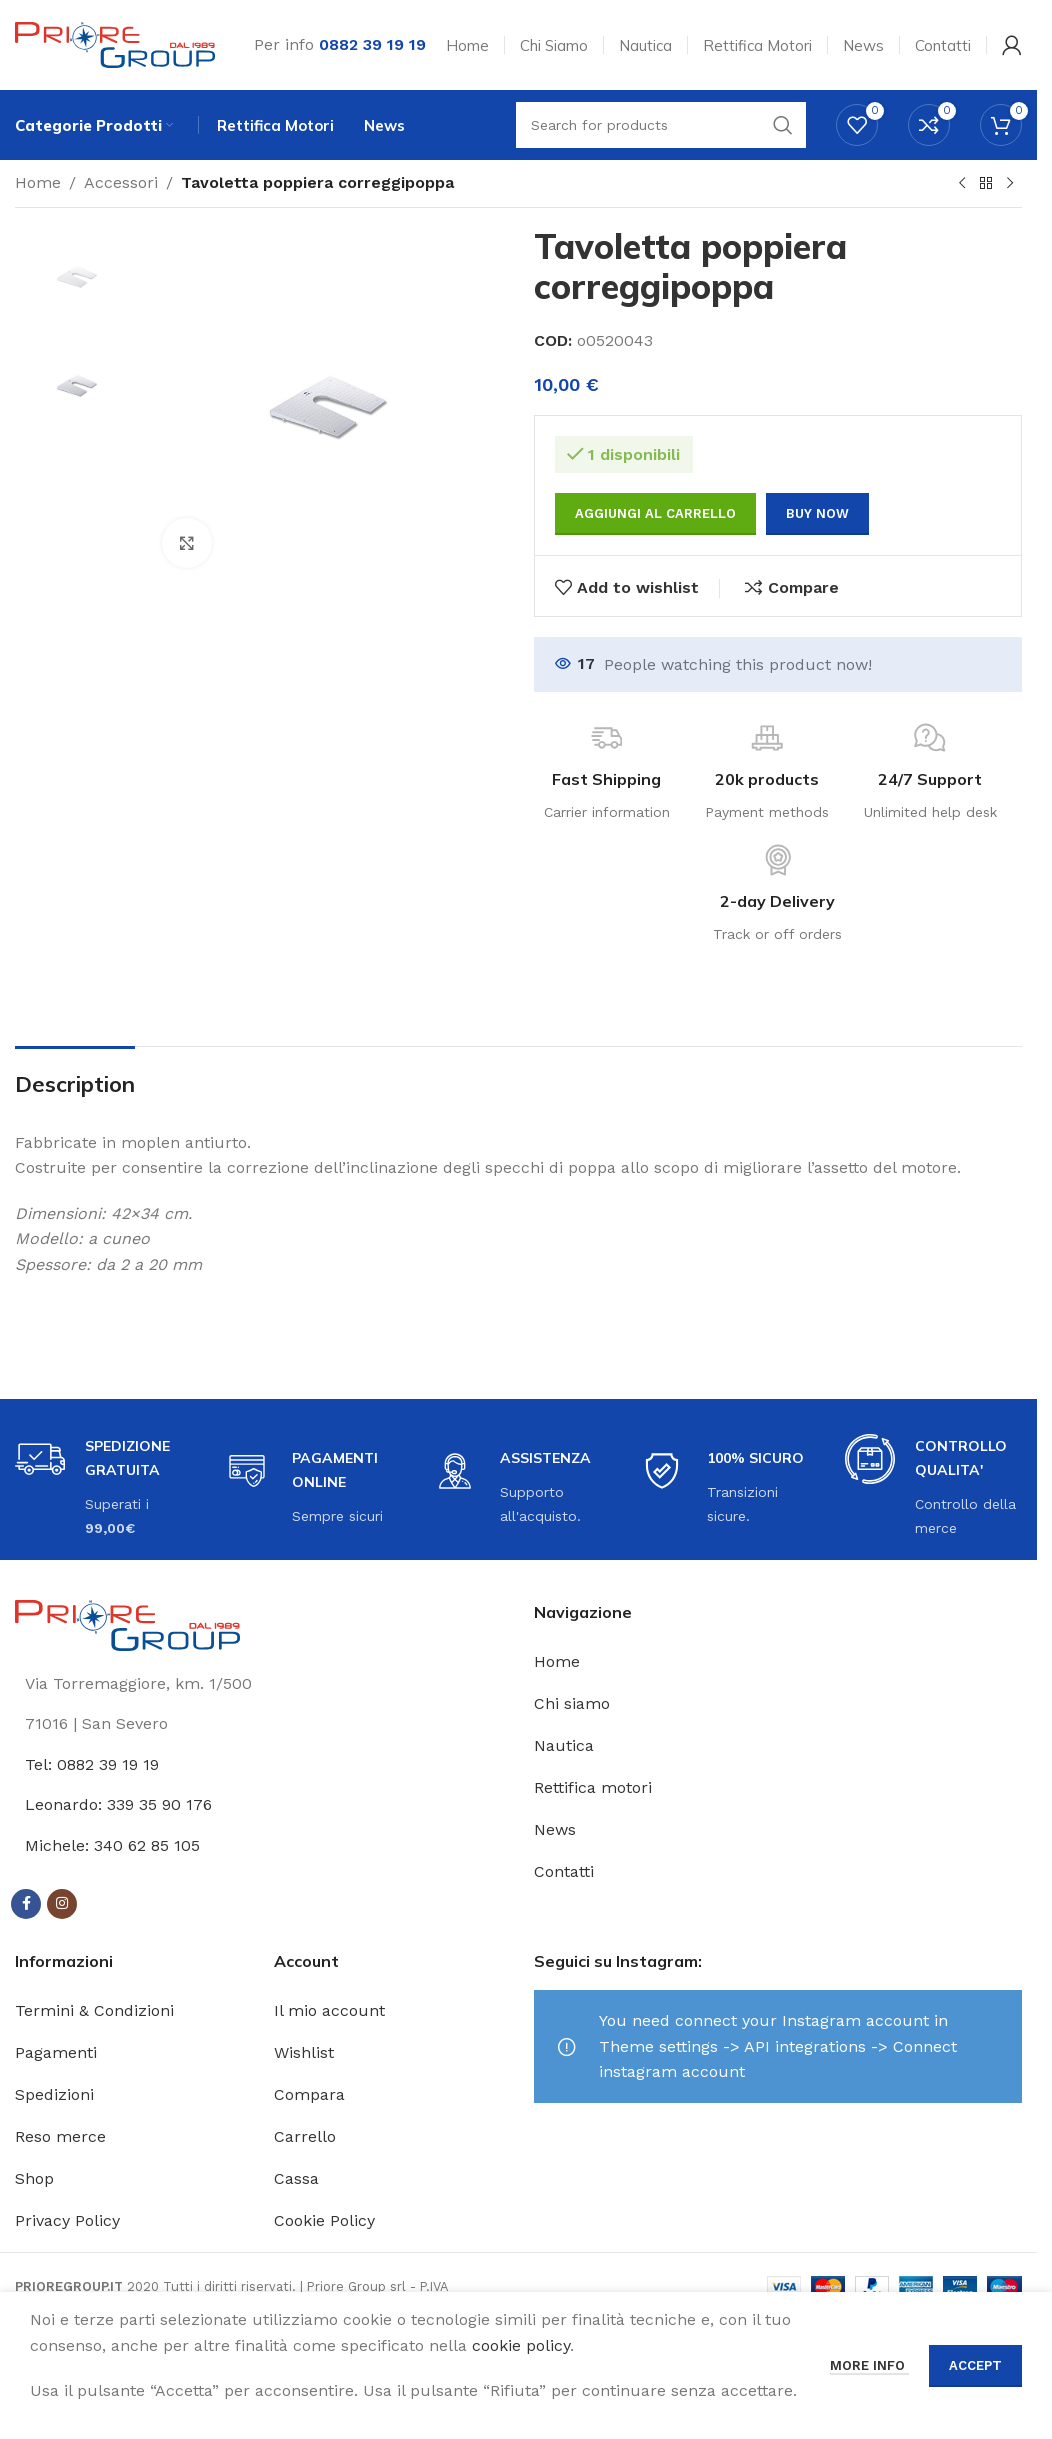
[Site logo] (115, 43)
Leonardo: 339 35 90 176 (118, 1804)
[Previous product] (962, 184)
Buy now (817, 513)
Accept (975, 2365)
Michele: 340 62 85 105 (112, 1845)
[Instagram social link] (62, 1904)
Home (38, 182)
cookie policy (521, 2345)
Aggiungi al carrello (655, 513)
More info (869, 2365)
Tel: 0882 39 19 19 (92, 1764)
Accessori (121, 182)
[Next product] (1010, 184)
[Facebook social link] (26, 1904)
